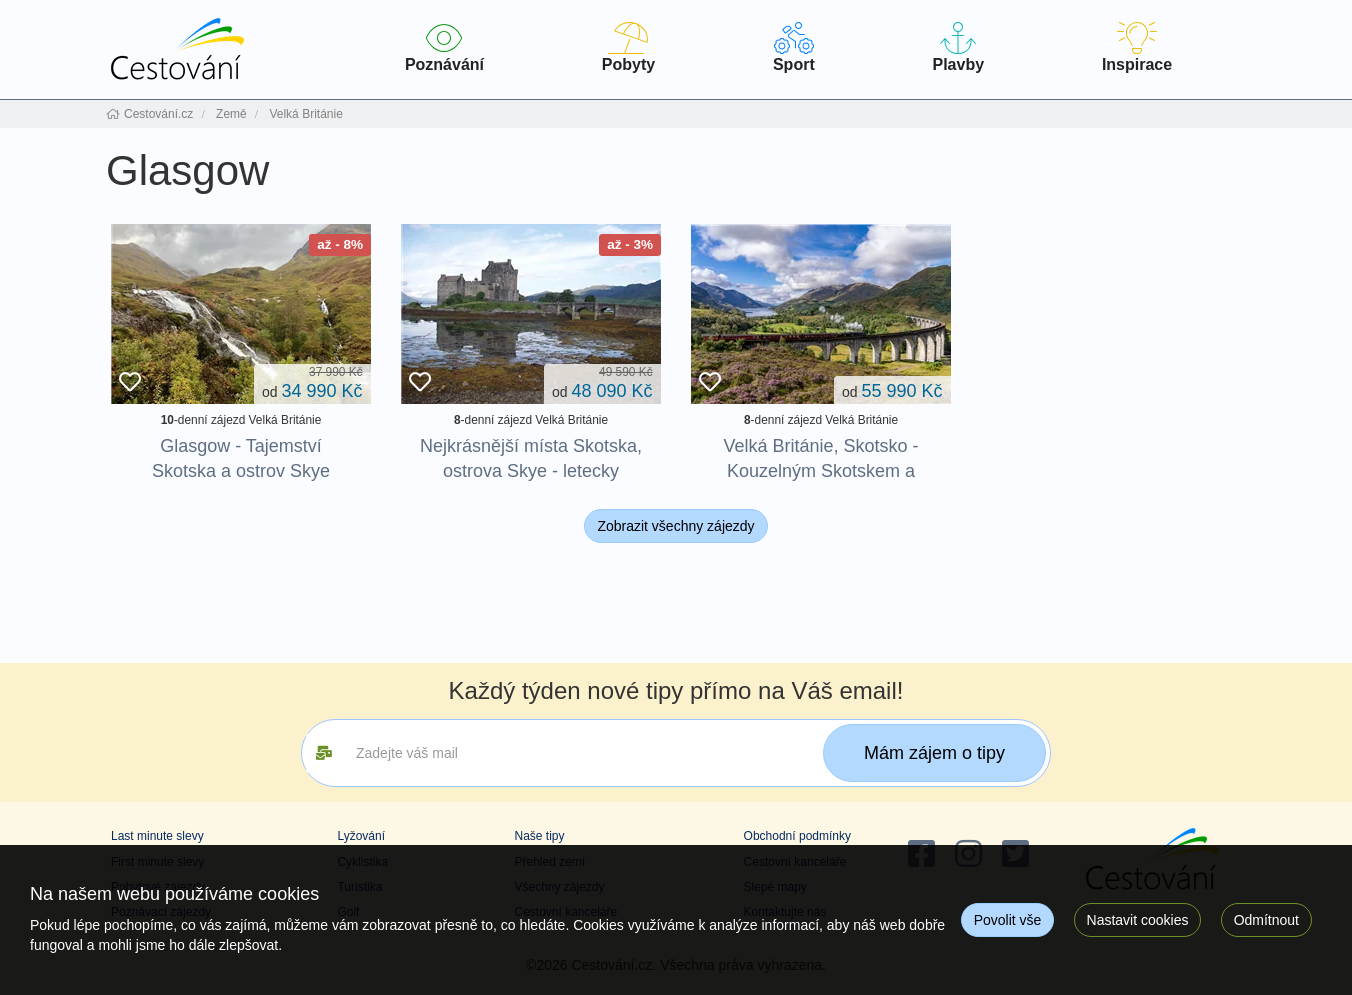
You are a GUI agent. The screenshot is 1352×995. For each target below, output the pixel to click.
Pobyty (628, 47)
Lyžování (361, 836)
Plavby (958, 47)
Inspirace (1137, 47)
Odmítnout (1266, 920)
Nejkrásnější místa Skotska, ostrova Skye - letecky (531, 458)
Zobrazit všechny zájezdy (675, 526)
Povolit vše (1008, 920)
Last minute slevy (157, 836)
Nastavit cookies (1138, 920)
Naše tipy (539, 836)
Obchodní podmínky (797, 836)
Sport (794, 47)
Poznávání (444, 47)
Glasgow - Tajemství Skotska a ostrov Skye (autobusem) (241, 471)
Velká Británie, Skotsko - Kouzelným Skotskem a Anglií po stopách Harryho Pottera (820, 484)
